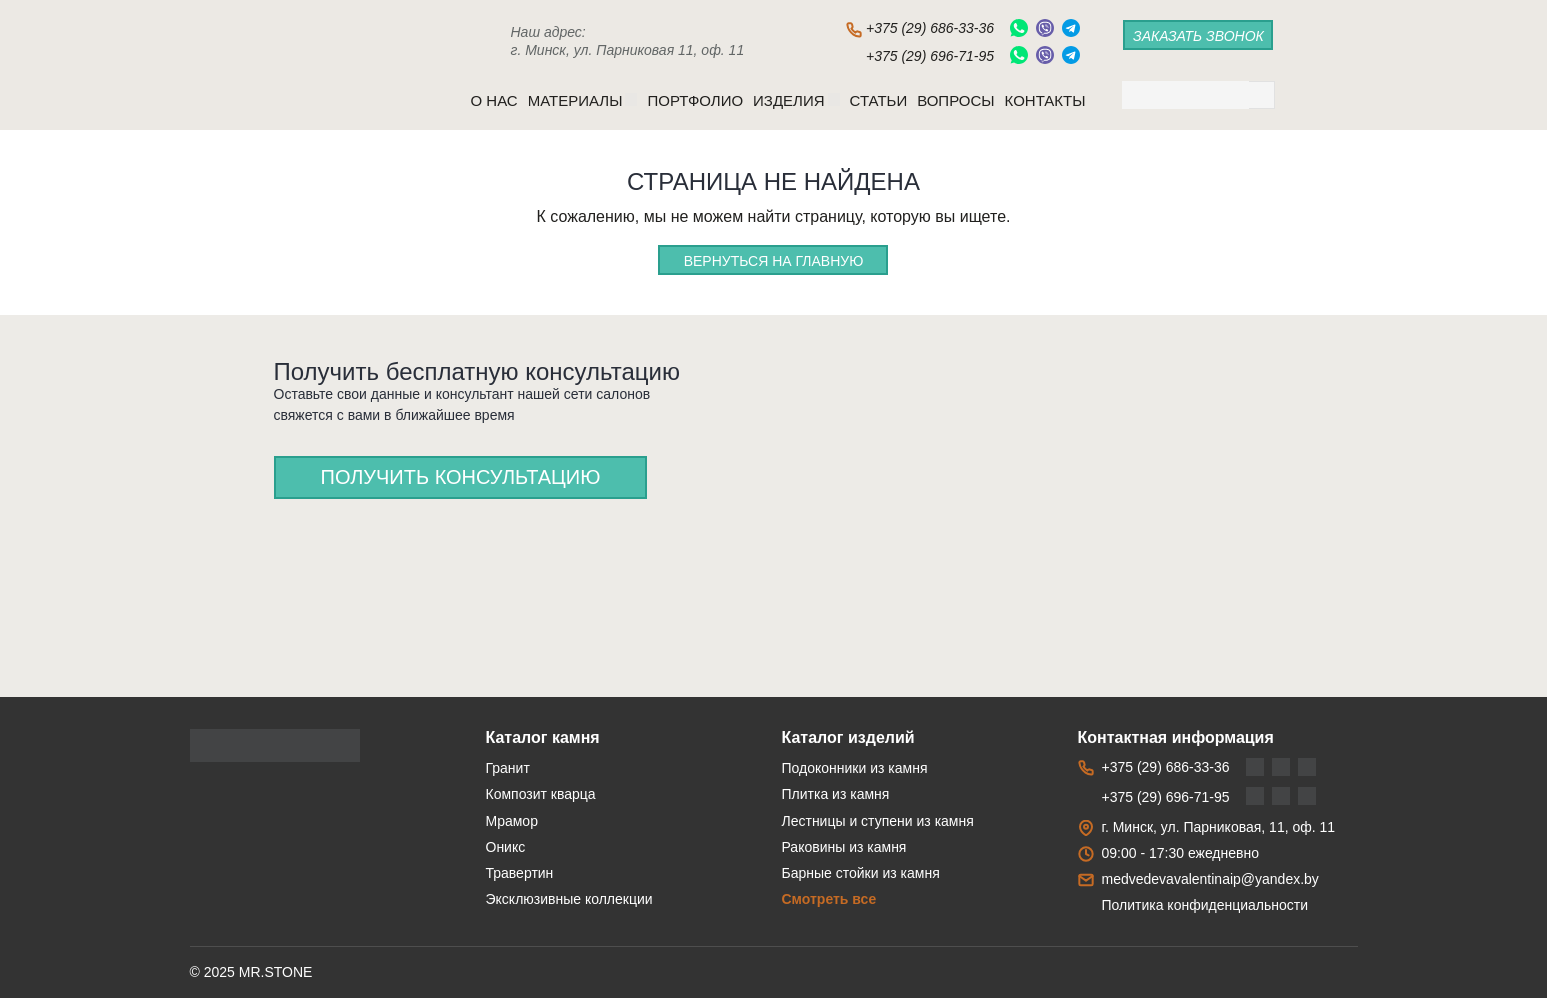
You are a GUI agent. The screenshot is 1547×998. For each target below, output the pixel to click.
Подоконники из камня (855, 768)
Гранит (508, 768)
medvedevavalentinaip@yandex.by (1210, 879)
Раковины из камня (844, 847)
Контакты (1045, 100)
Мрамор (512, 821)
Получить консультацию (461, 477)
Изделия (796, 100)
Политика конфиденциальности (1205, 905)
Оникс (506, 847)
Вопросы (955, 100)
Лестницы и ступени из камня (878, 821)
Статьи (879, 100)
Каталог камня (543, 737)
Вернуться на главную (774, 261)
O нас (494, 100)
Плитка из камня (836, 794)
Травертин (520, 873)
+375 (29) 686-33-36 (930, 28)
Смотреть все (829, 899)
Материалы (583, 100)
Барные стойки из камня (861, 873)
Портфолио (695, 100)
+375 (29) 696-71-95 (930, 56)
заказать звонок (1198, 36)
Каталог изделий (848, 737)
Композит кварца (541, 794)
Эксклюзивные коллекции (569, 899)
